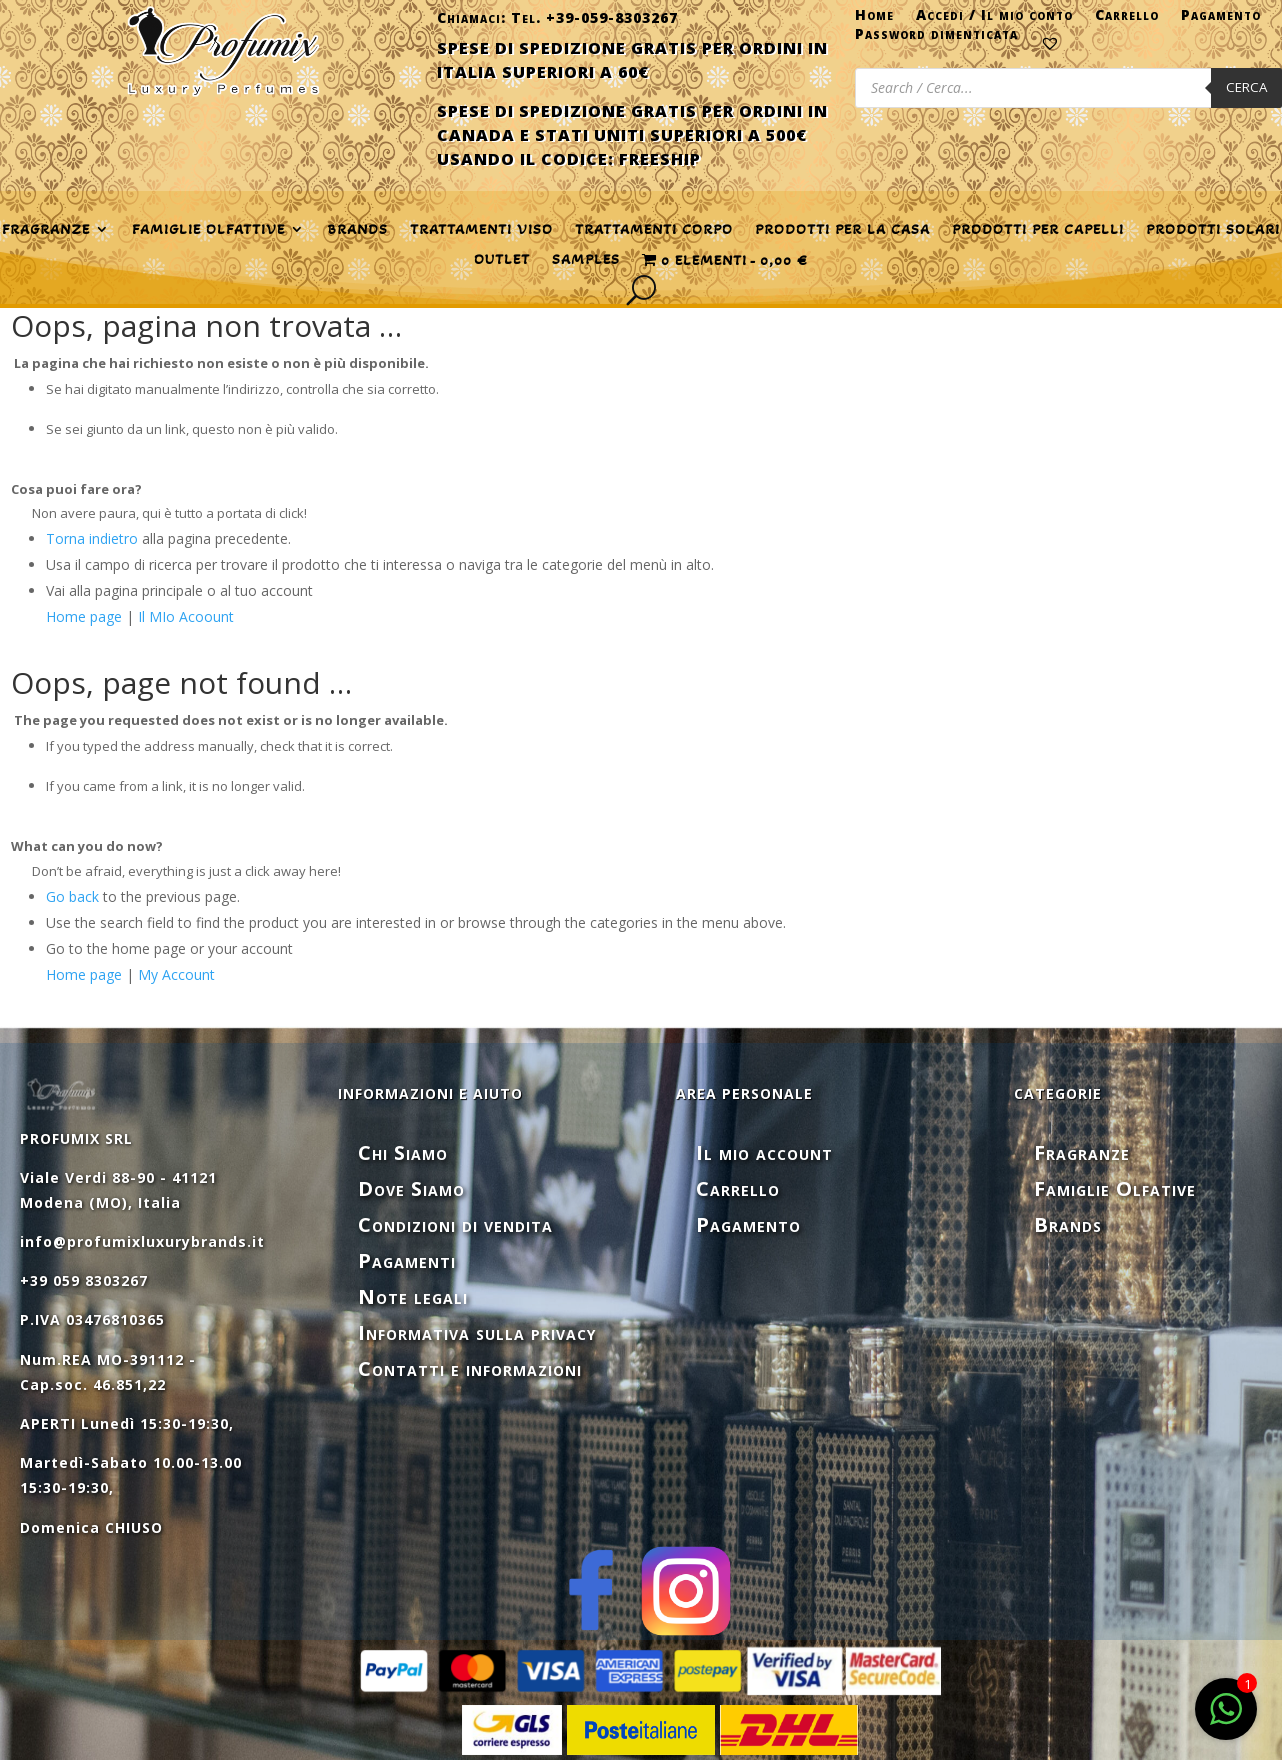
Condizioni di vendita (455, 1224)
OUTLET (502, 260)
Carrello (1127, 19)
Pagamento (1221, 19)
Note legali (413, 1296)
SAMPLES (586, 260)
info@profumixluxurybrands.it (142, 1241)
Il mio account (764, 1152)
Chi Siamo (403, 1152)
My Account (176, 974)
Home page (84, 616)
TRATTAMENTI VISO (481, 230)
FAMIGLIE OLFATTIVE (208, 230)
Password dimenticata (936, 38)
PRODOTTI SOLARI (1213, 230)
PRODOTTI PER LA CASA (842, 230)
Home (874, 19)
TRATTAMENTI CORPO (654, 230)
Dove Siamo (411, 1188)
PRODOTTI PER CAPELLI (1038, 230)
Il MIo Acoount (186, 616)
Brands (357, 230)
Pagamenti (407, 1260)
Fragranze (1082, 1152)
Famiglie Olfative (1115, 1188)
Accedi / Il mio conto (994, 19)
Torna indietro (92, 538)
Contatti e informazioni (470, 1368)
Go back (72, 896)
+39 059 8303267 (84, 1280)
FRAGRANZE (46, 230)
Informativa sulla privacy (477, 1332)
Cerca (1246, 87)
